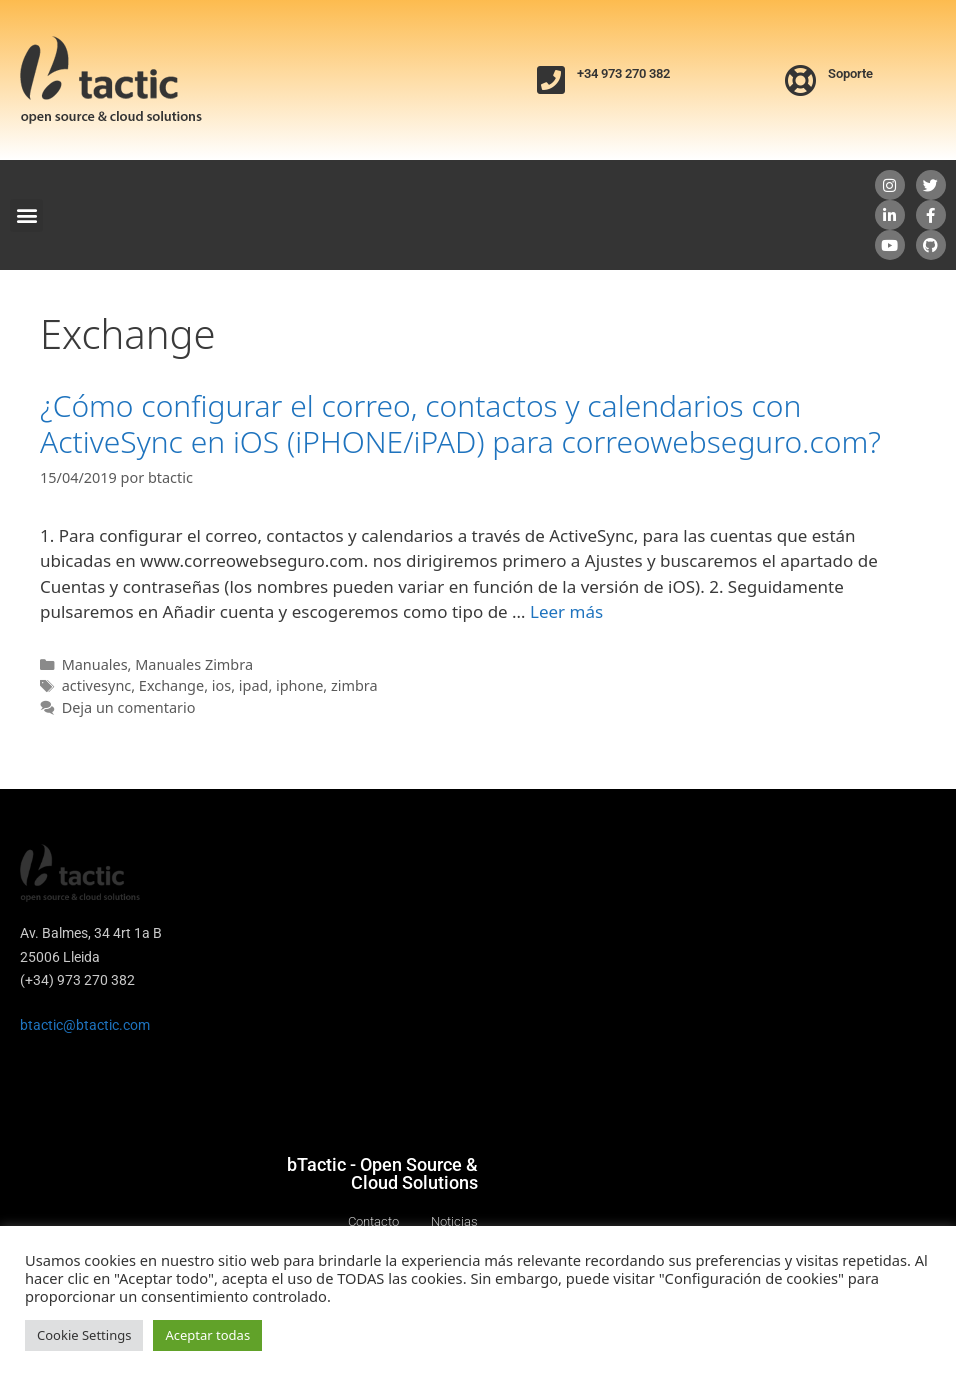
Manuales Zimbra (194, 664)
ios (221, 685)
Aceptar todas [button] (207, 1335)
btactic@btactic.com (85, 1025)
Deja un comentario (129, 707)
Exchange (171, 685)
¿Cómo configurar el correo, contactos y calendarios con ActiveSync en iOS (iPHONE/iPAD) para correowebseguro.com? (460, 423)
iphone (299, 685)
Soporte (850, 73)
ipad (254, 685)
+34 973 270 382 (623, 73)
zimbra (354, 685)
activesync (97, 685)
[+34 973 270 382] (551, 80)
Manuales (95, 664)
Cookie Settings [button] (84, 1335)
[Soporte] (801, 80)
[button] (26, 215)
